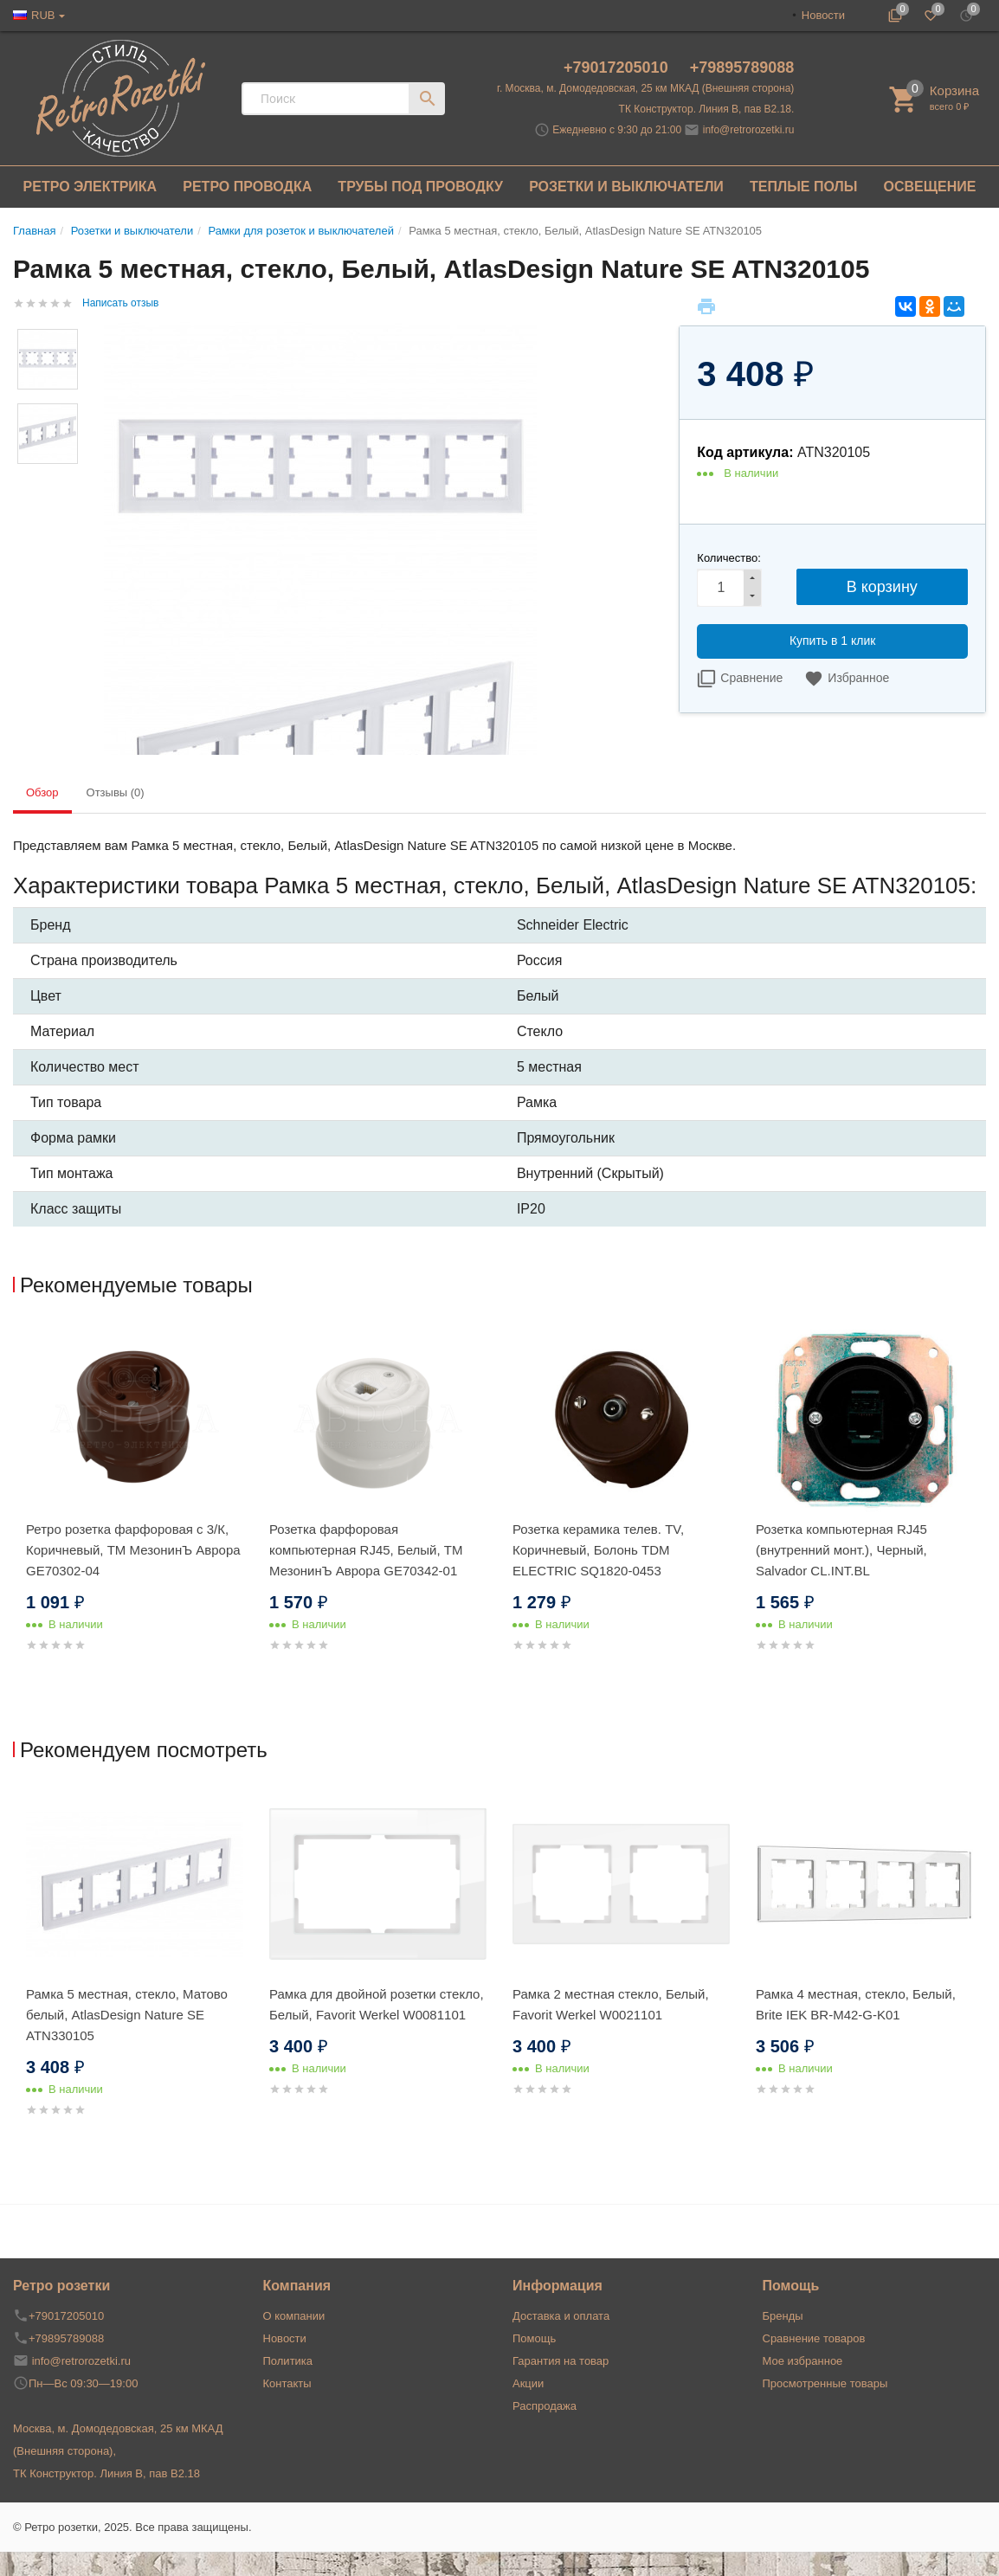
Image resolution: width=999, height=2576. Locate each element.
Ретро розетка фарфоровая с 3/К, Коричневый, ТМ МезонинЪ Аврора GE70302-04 (133, 1550)
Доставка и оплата (560, 2315)
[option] (134, 1509)
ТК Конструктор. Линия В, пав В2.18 (106, 2473)
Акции (528, 2383)
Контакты (287, 2383)
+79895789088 (742, 67)
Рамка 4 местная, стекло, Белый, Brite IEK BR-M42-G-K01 (856, 2004)
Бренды (783, 2315)
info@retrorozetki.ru (749, 130)
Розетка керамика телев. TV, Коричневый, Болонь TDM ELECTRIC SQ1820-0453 (598, 1550)
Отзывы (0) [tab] (116, 792)
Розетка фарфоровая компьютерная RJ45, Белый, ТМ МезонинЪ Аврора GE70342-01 (366, 1550)
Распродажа (544, 2405)
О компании (294, 2315)
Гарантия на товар (560, 2360)
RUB (43, 15)
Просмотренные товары (825, 2383)
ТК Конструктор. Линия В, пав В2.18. (707, 109)
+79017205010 (618, 67)
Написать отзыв (120, 303)
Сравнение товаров (814, 2338)
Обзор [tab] (42, 792)
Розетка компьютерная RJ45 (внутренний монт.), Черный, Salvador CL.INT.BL (841, 1550)
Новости (823, 15)
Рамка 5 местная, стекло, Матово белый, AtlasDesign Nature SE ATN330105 (127, 2015)
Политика (288, 2360)
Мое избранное (803, 2360)
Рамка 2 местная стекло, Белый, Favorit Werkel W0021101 (610, 2004)
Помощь (534, 2338)
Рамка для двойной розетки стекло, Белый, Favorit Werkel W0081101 (376, 2004)
